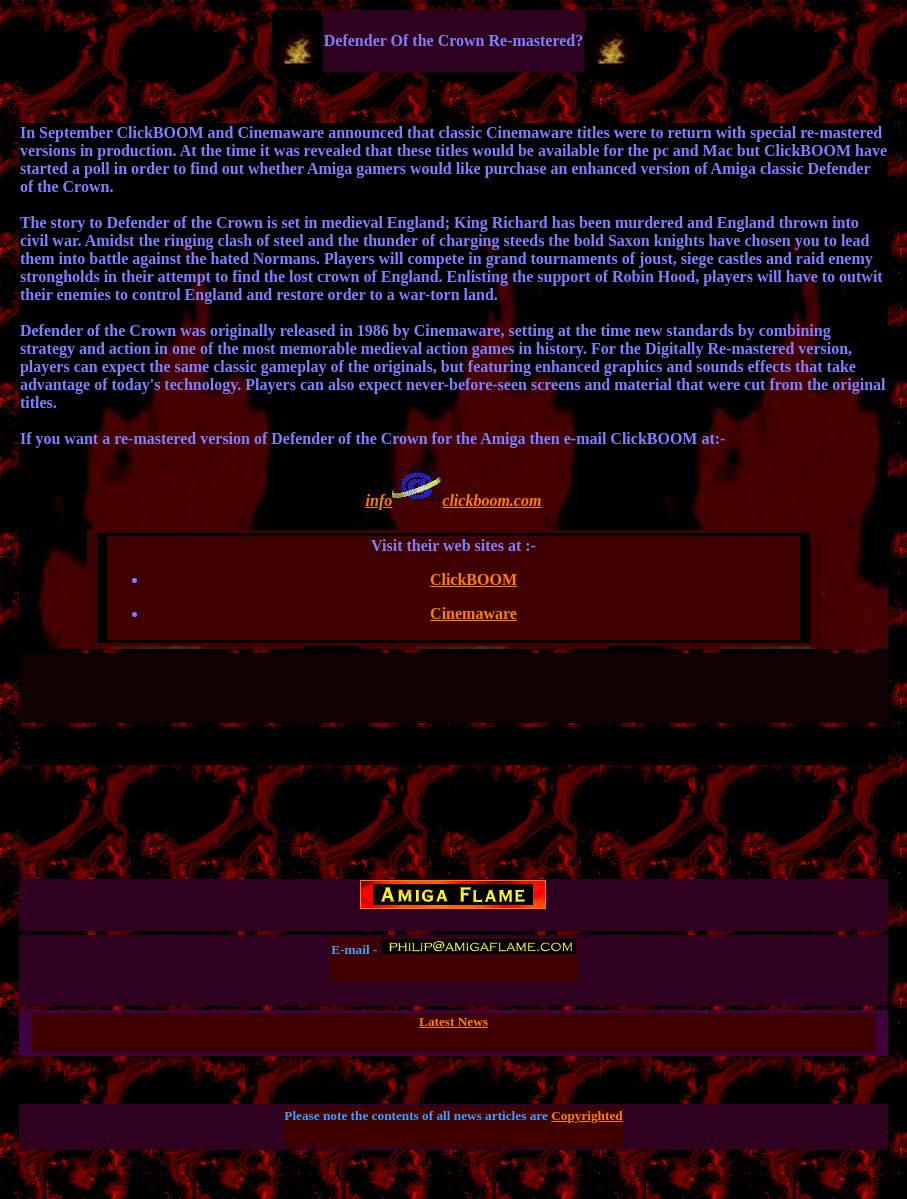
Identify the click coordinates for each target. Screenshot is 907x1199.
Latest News (453, 1021)
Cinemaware (473, 613)
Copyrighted (587, 1115)
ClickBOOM (473, 579)
